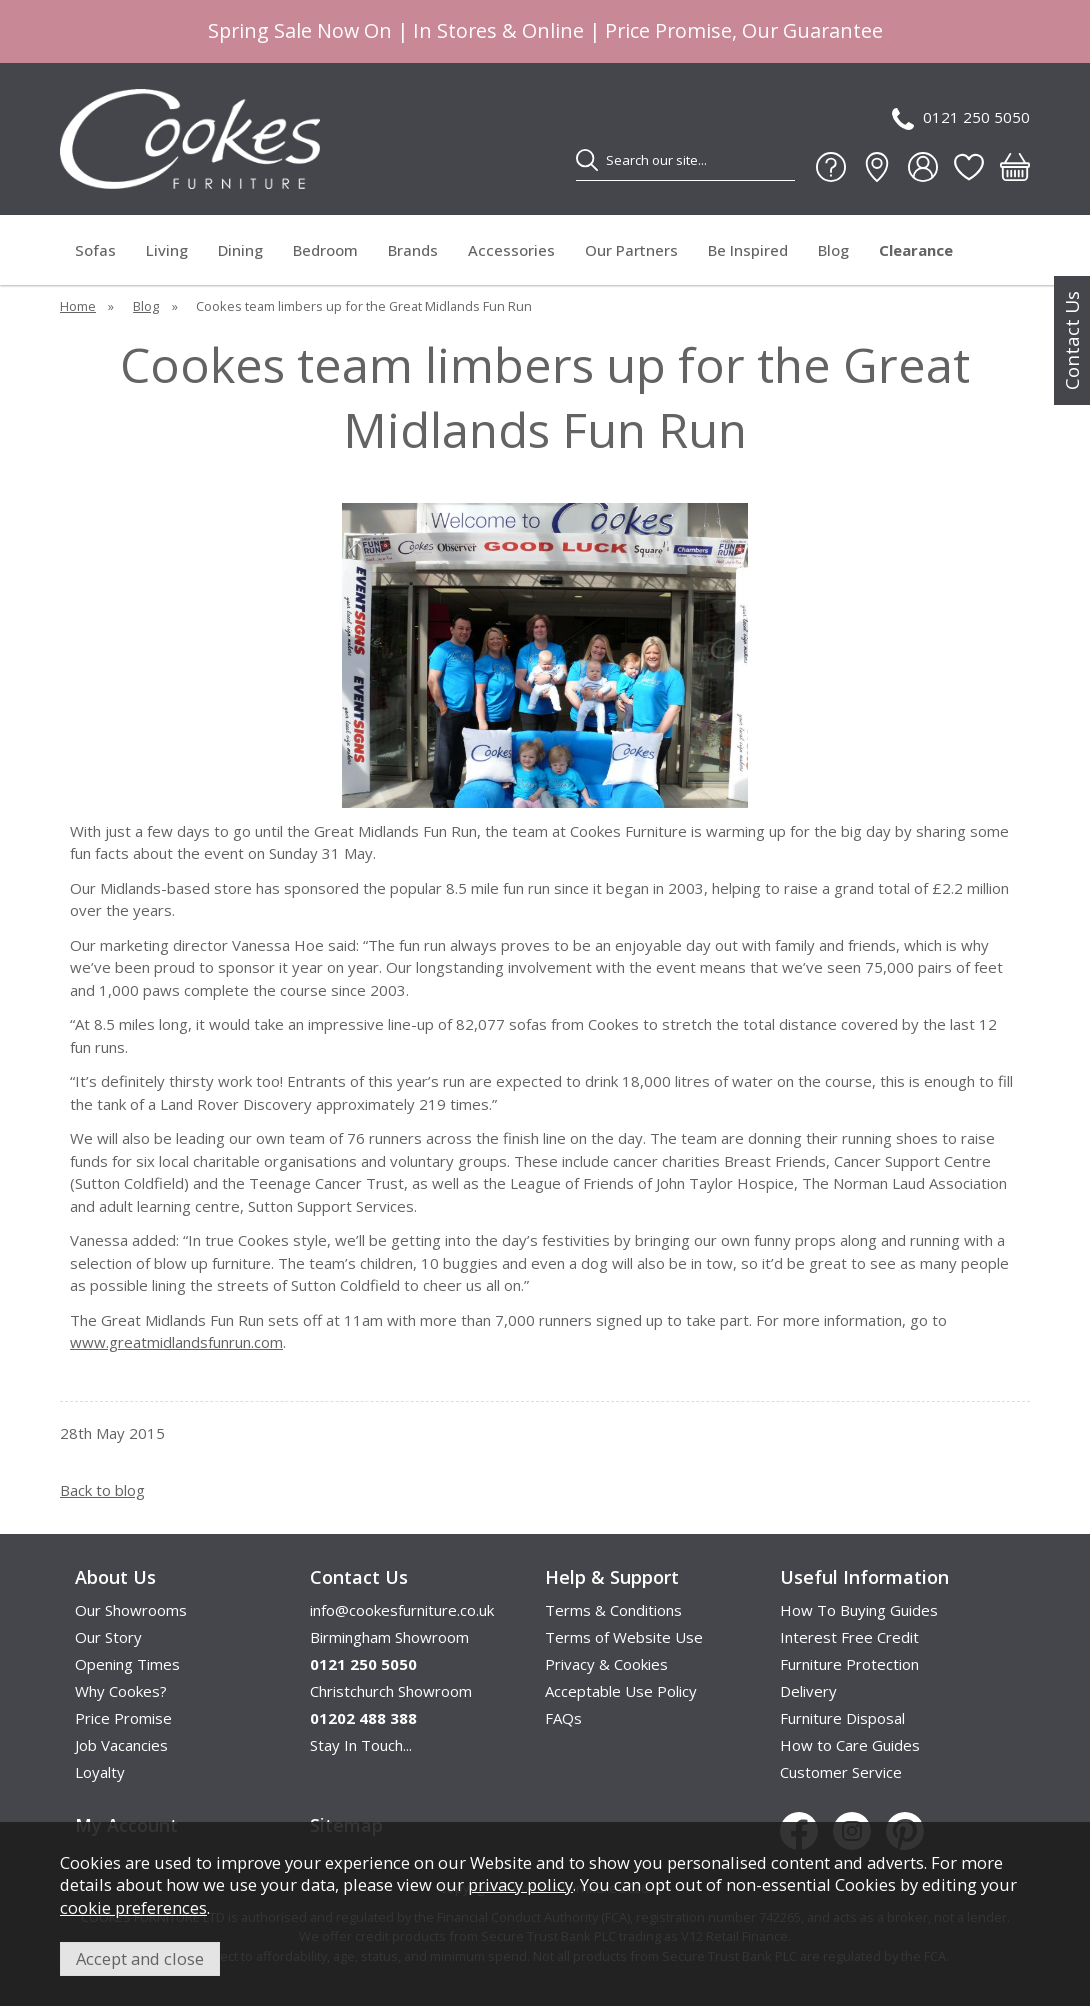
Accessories (511, 250)
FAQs (563, 1718)
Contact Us (1072, 340)
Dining (240, 250)
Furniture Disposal (842, 1718)
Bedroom (325, 250)
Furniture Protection (849, 1664)
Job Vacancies (121, 1745)
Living (167, 250)
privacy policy (520, 1884)
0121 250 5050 (961, 118)
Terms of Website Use (624, 1637)
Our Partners (631, 250)
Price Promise (123, 1718)
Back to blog (102, 1490)
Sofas (95, 250)
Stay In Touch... (361, 1745)
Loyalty (100, 1772)
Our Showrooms (131, 1610)
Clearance (916, 250)
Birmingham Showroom (389, 1637)
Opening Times (127, 1664)
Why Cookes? (121, 1691)
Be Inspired (748, 250)
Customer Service (841, 1772)
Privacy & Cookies (606, 1664)
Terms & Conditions (613, 1610)
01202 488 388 (363, 1718)
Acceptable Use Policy (621, 1691)
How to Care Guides (850, 1745)
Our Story (108, 1637)
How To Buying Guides (859, 1610)
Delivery (808, 1691)
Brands (413, 250)
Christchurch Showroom (391, 1691)
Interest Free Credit (849, 1637)
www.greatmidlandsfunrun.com (176, 1342)
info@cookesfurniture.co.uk (402, 1610)
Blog (833, 250)
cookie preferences (133, 1907)
